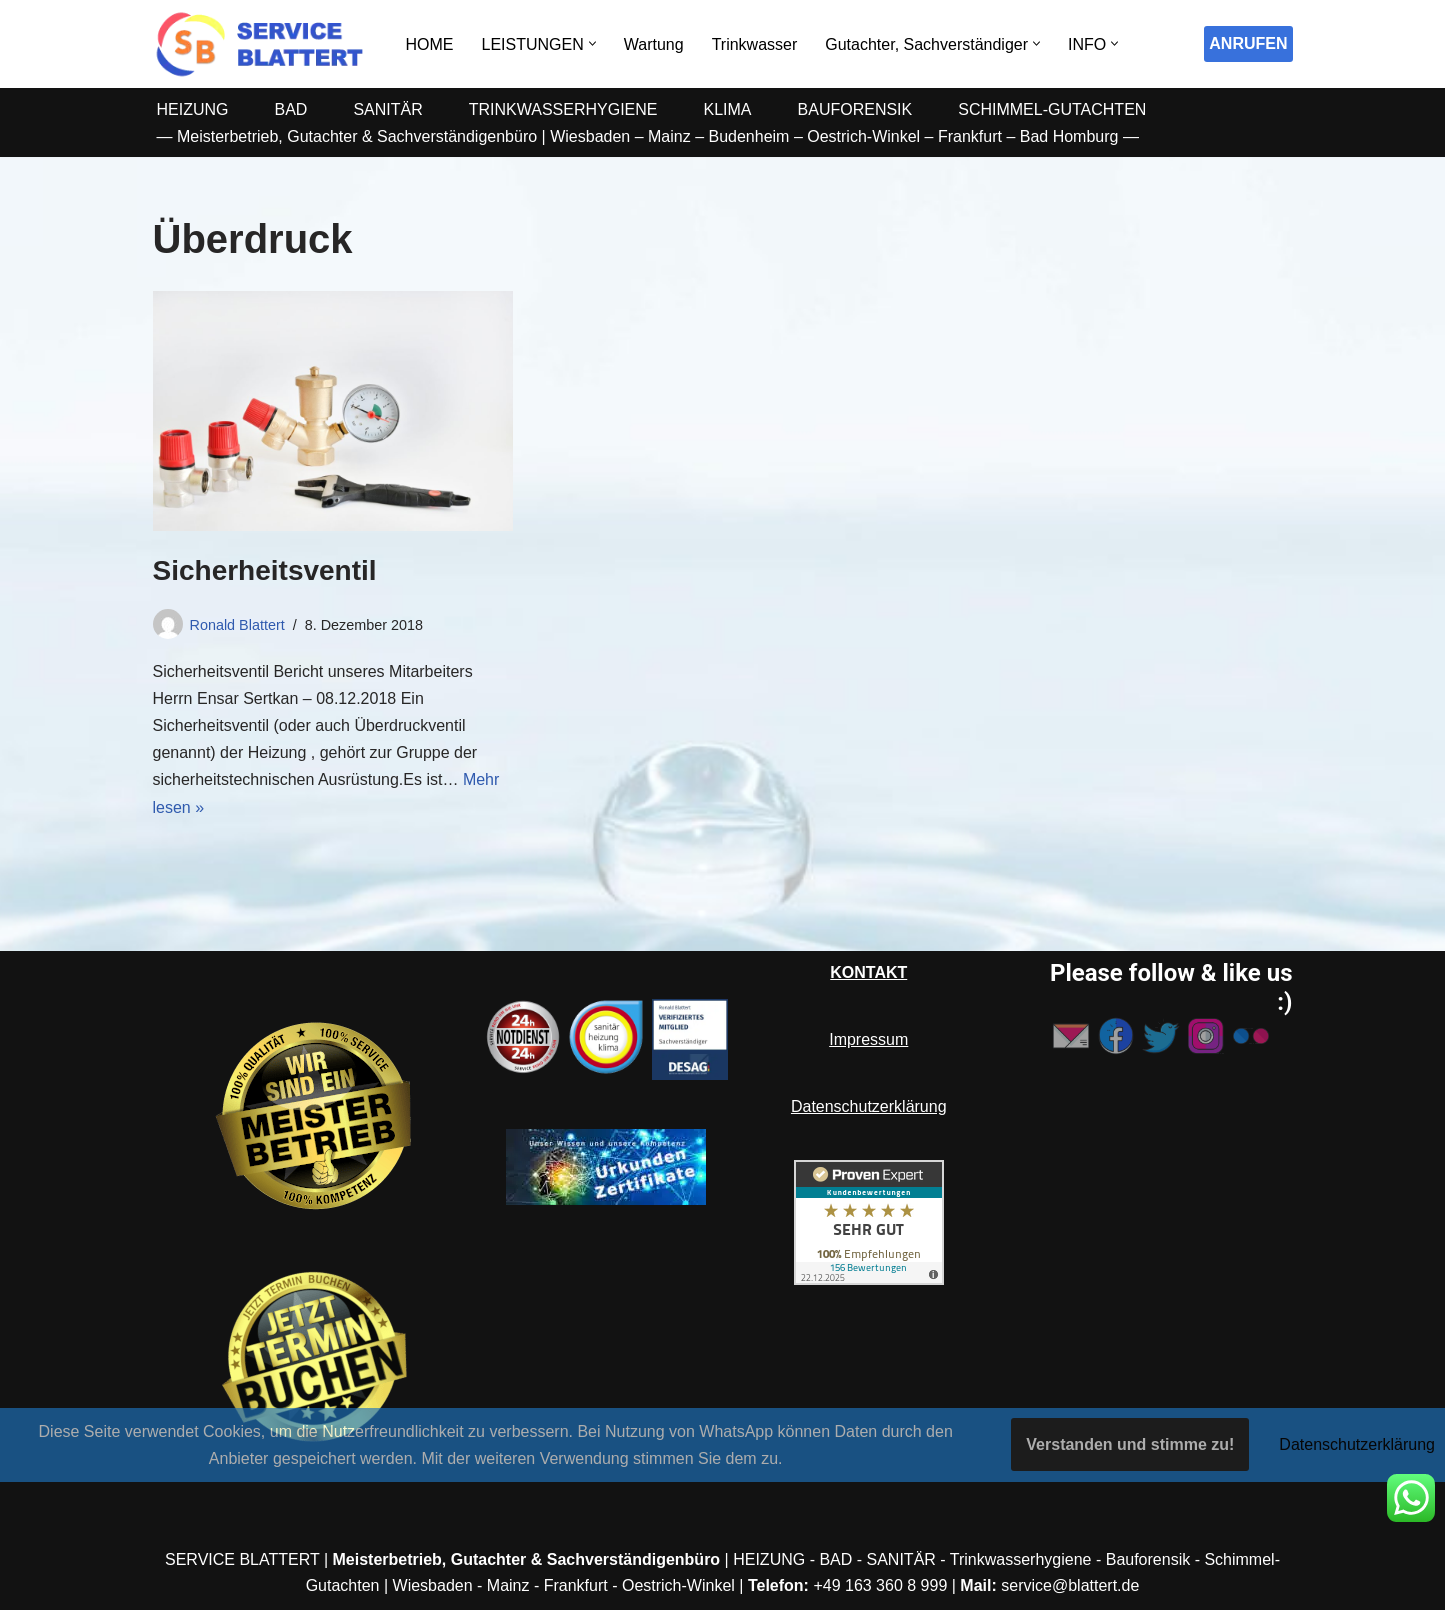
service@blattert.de (1070, 1585)
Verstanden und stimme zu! (1130, 1444)
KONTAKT (868, 972)
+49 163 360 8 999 (880, 1585)
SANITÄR (387, 109)
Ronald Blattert (237, 625)
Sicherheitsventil (265, 570)
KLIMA (728, 109)
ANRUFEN (1248, 43)
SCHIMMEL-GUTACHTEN (1052, 109)
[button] (592, 43)
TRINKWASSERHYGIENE (563, 109)
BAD (291, 109)
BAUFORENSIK (855, 109)
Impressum (868, 1039)
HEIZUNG (193, 109)
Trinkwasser (755, 44)
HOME (430, 44)
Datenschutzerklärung (869, 1106)
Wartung (654, 44)
